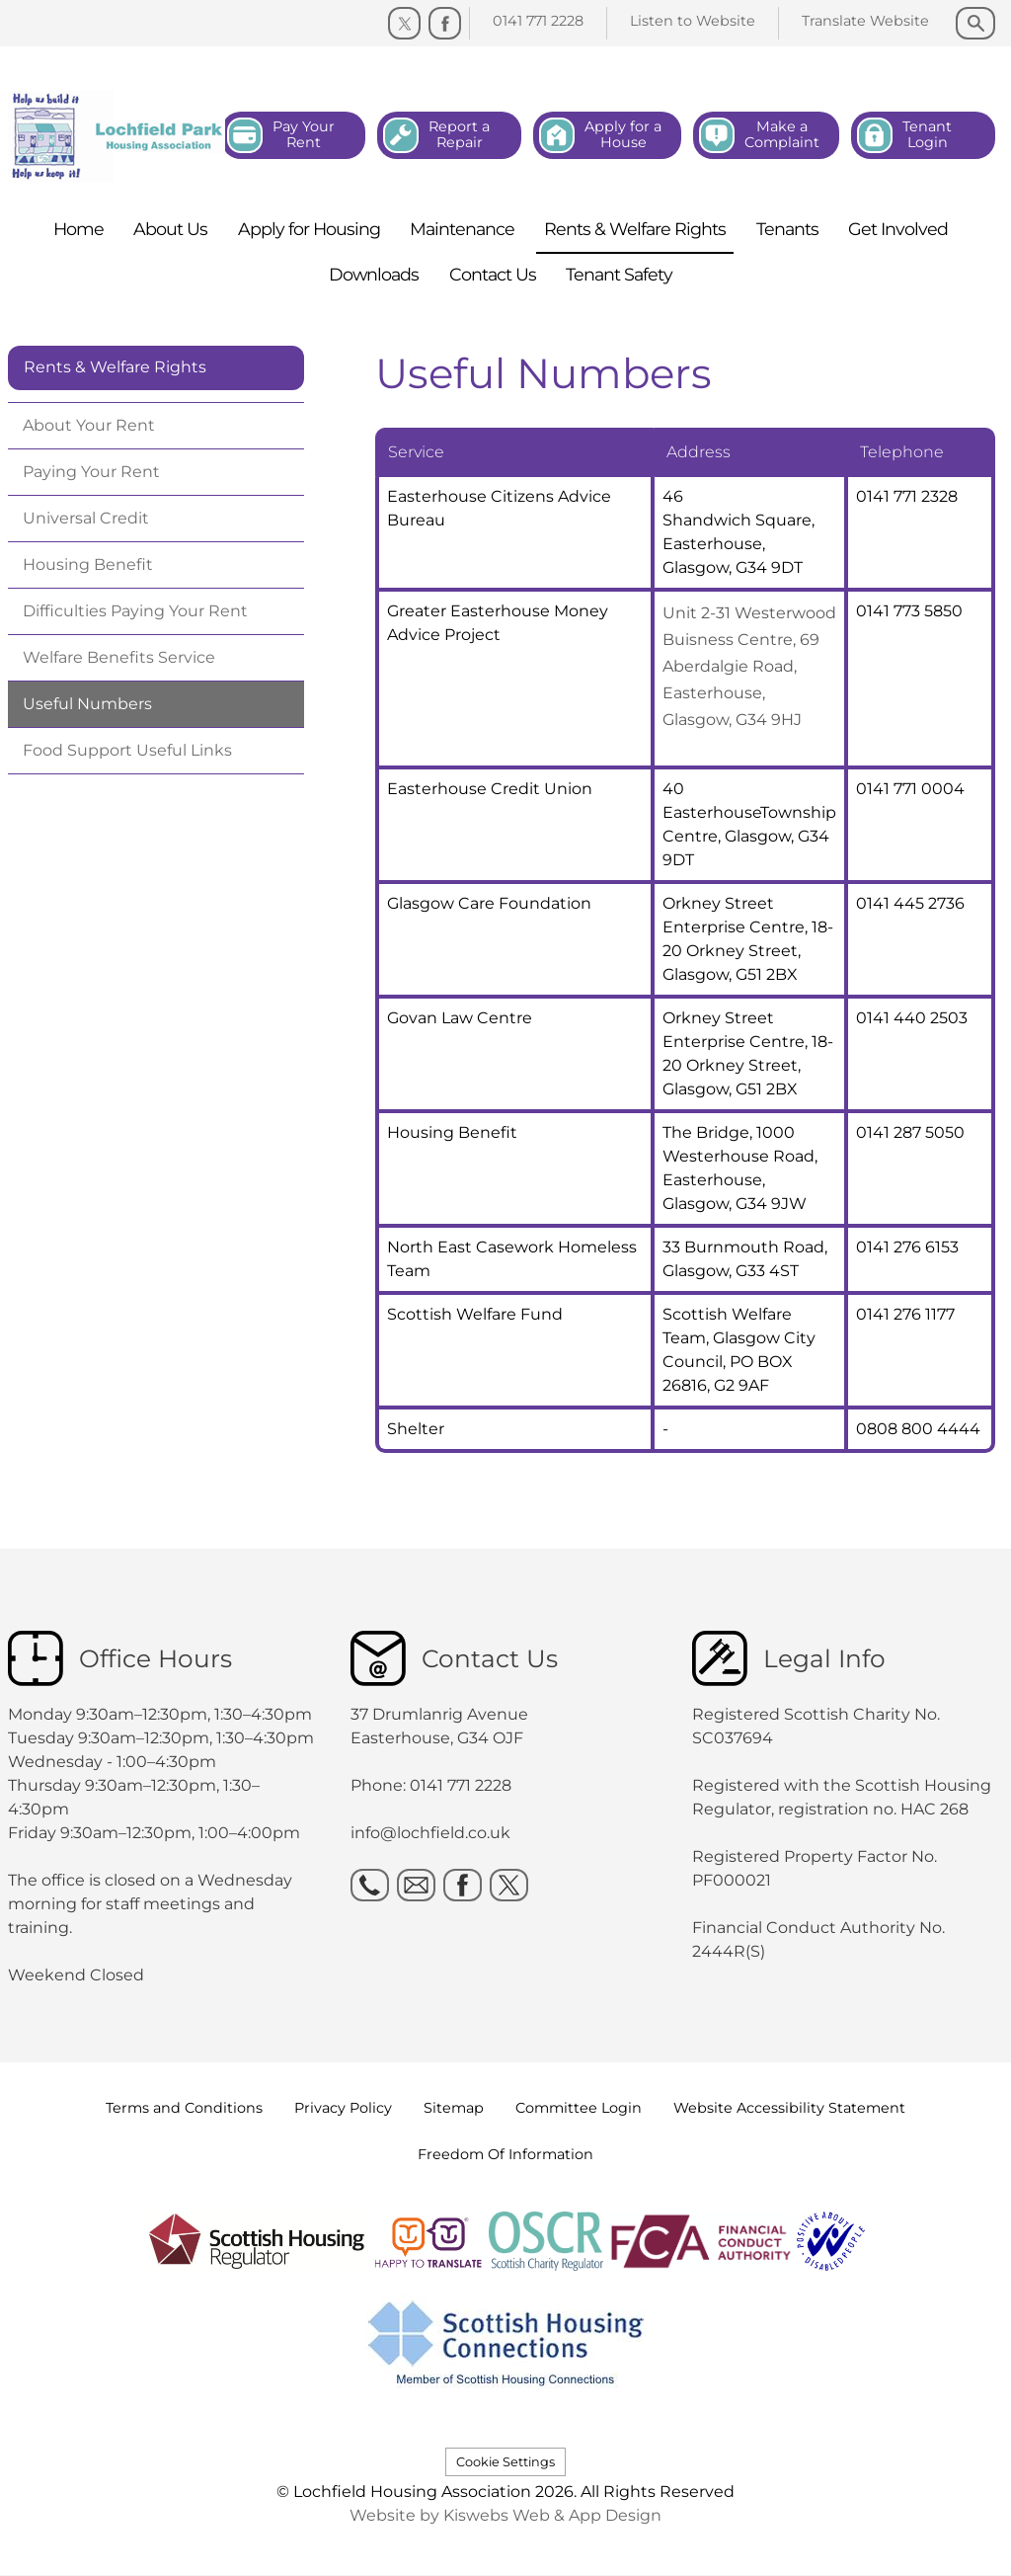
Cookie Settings (505, 2462)
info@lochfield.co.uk (430, 1832)
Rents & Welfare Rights (115, 367)
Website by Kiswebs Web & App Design (505, 2515)
